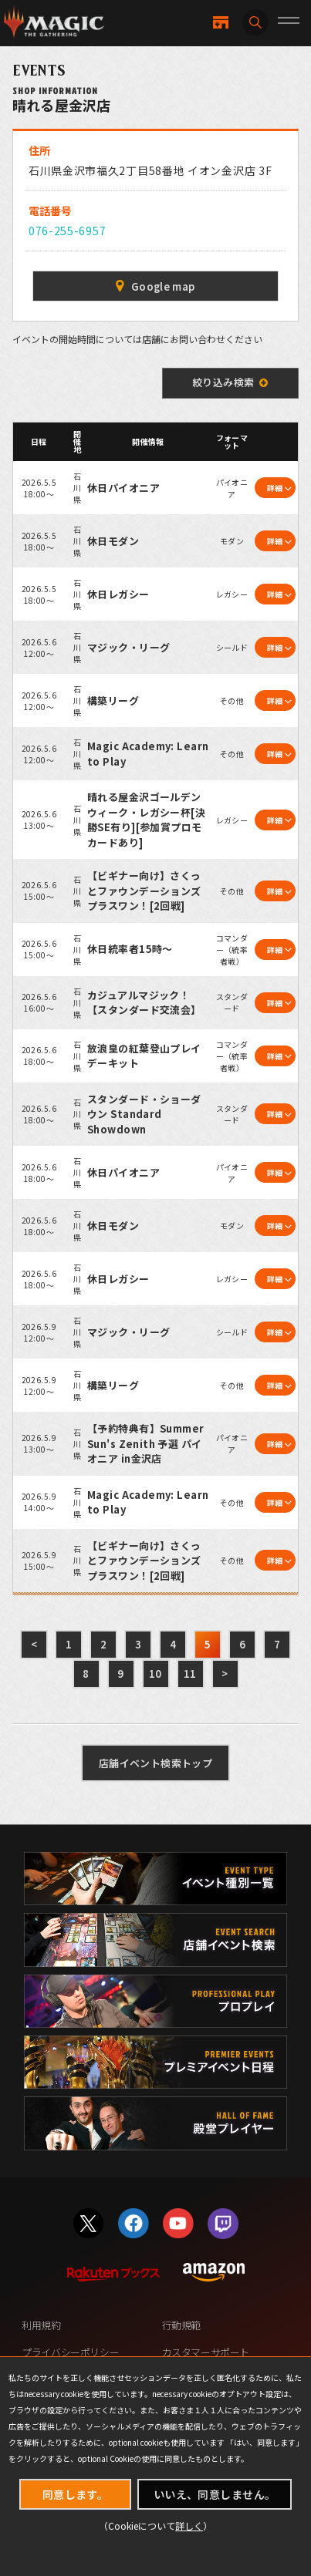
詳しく (189, 2525)
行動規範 (181, 2325)
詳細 (275, 487)
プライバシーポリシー (70, 2352)
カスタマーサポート (206, 2352)
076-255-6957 (67, 230)
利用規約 (41, 2325)
